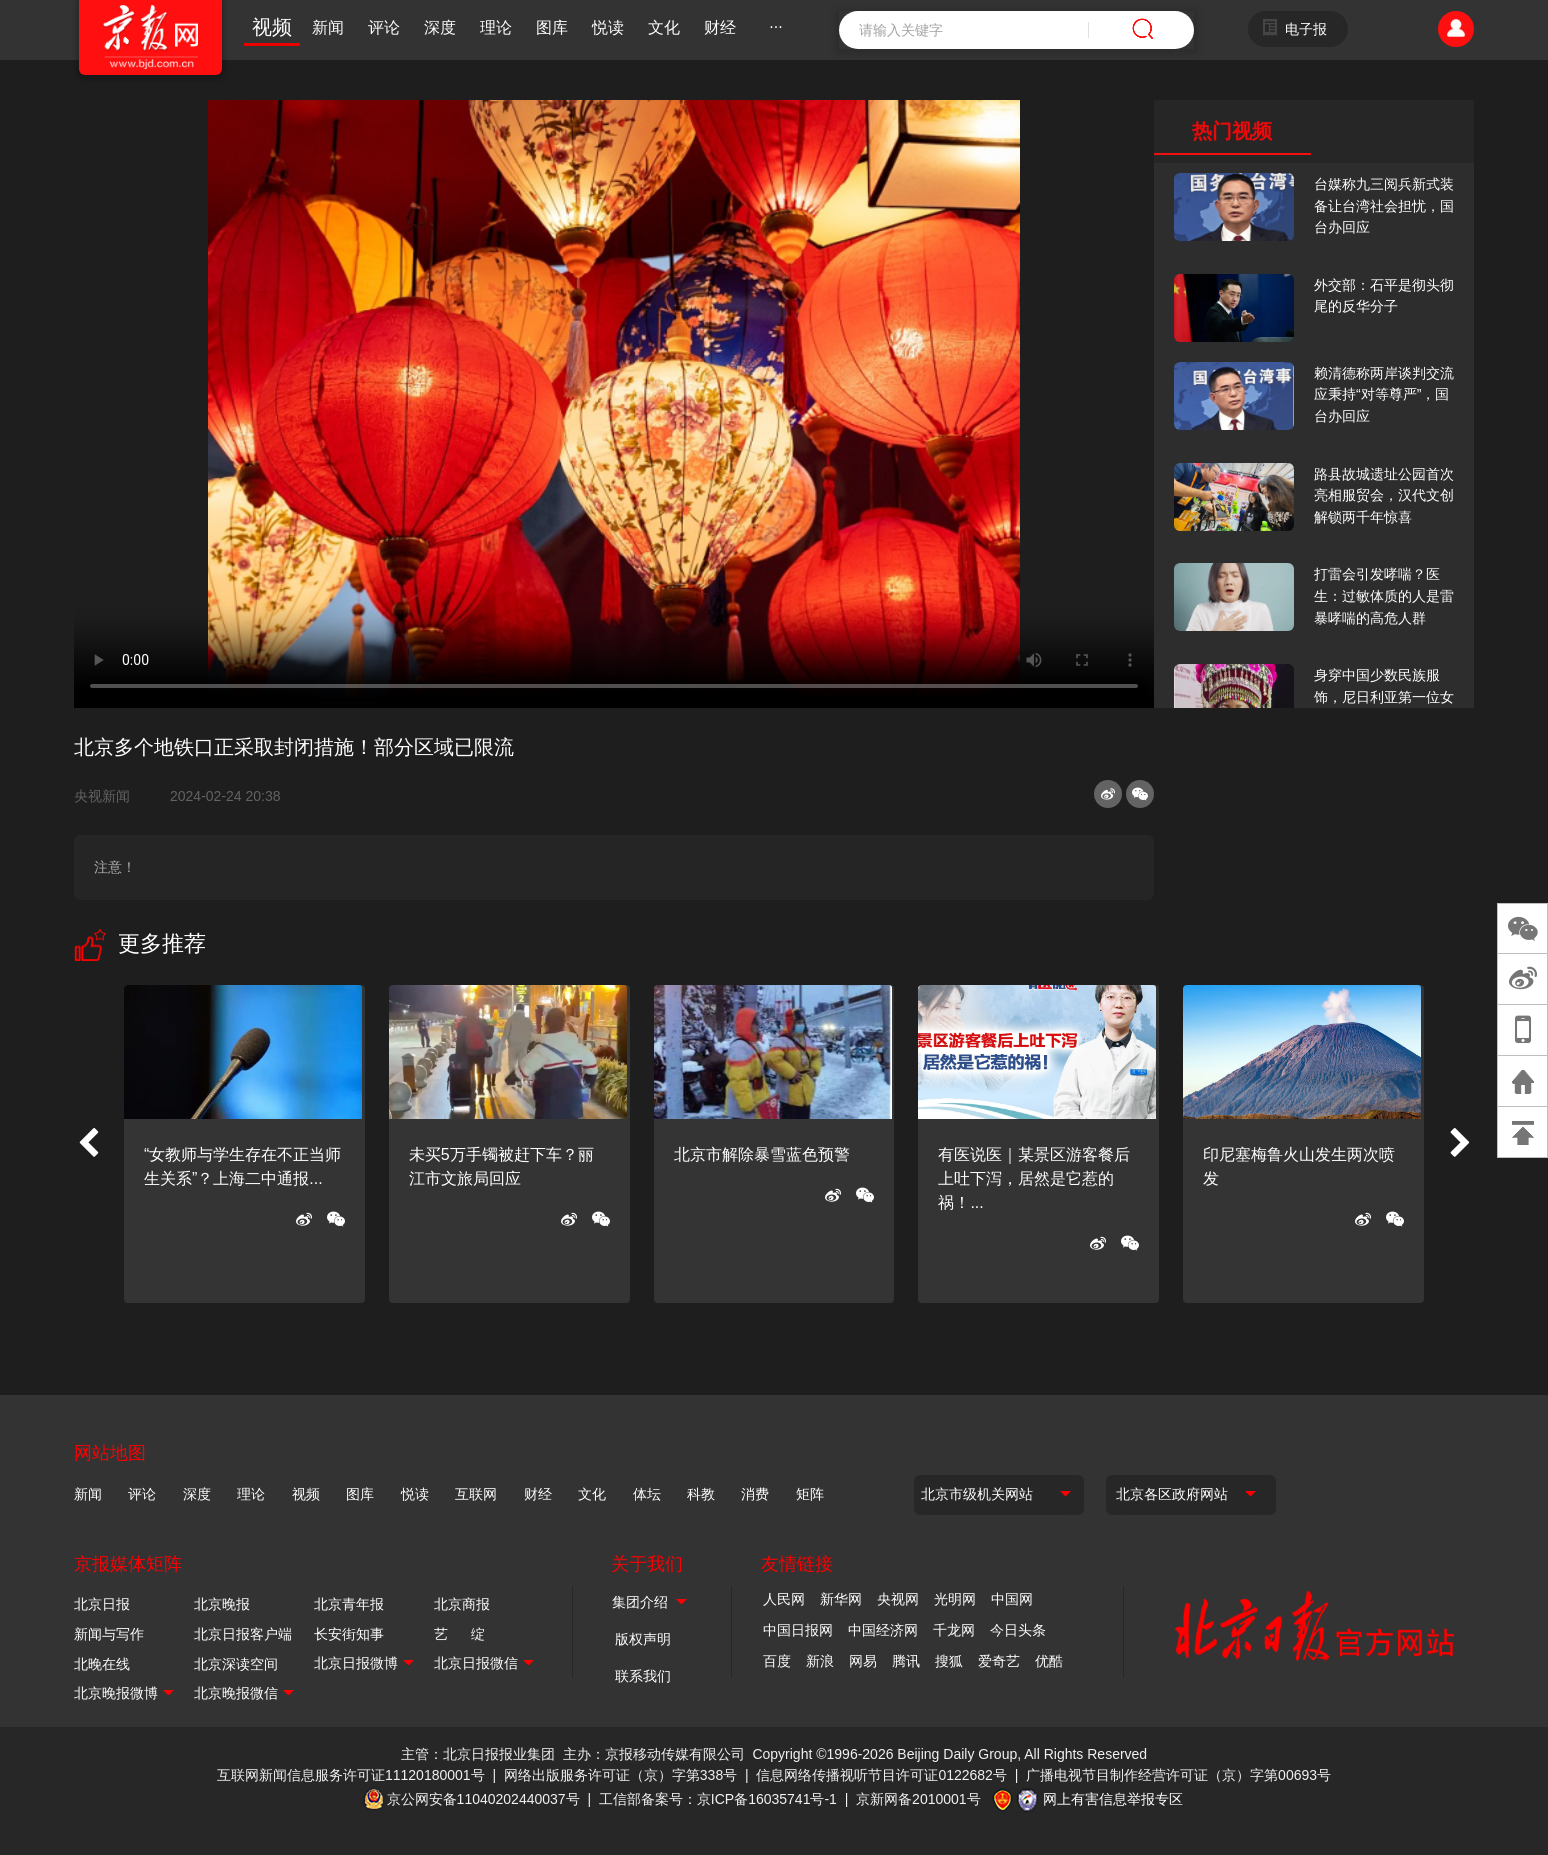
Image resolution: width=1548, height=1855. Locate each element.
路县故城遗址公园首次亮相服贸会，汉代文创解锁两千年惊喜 (1384, 495)
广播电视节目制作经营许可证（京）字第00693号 (1178, 1775)
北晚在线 (102, 1664)
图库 (552, 27)
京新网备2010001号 (918, 1799)
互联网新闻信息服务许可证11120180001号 (351, 1775)
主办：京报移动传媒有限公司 (654, 1754)
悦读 (608, 27)
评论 (384, 27)
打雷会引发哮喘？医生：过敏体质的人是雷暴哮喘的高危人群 (1384, 595)
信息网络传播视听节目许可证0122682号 (881, 1775)
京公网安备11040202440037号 (483, 1799)
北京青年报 (349, 1604)
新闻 (328, 27)
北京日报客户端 (243, 1634)
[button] (88, 1144)
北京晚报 (222, 1604)
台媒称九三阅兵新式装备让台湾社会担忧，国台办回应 (1384, 205)
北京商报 (462, 1604)
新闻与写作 (109, 1634)
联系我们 (643, 1676)
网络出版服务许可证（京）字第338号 (620, 1775)
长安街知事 (349, 1634)
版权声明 (643, 1639)
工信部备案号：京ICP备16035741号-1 (718, 1799)
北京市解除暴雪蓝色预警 (762, 1154)
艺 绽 (459, 1634)
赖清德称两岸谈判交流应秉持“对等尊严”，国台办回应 (1384, 394)
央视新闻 (110, 796)
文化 (664, 27)
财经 (720, 27)
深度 (440, 27)
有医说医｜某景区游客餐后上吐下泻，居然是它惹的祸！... (1034, 1178)
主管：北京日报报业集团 (478, 1754)
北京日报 (102, 1604)
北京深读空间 (236, 1664)
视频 (272, 27)
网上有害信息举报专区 (1113, 1799)
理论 (496, 27)
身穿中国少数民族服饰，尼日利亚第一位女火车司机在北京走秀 (1384, 696)
